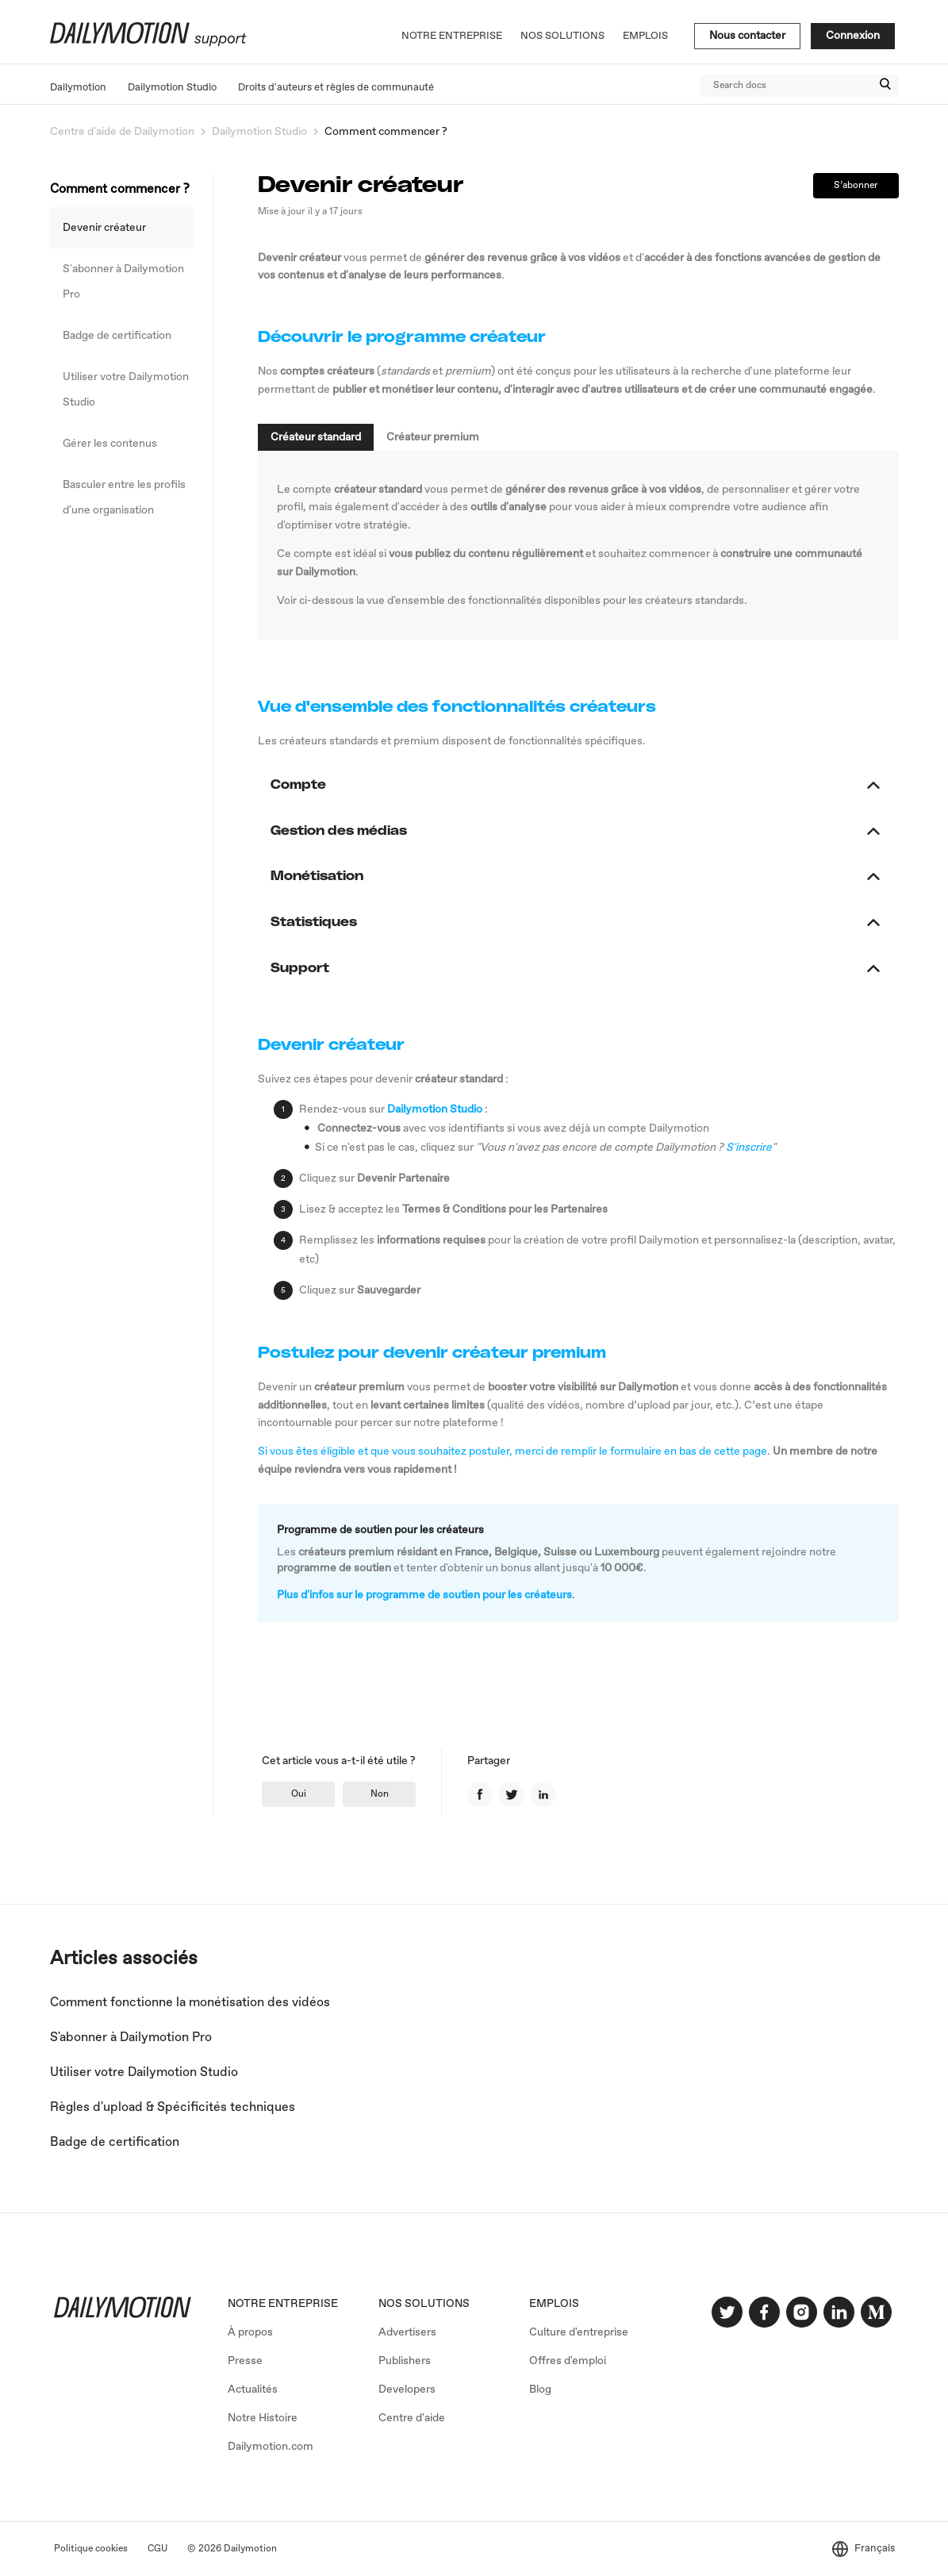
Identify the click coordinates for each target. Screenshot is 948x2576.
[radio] (298, 1794)
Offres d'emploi (567, 2361)
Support (308, 968)
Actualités (253, 2389)
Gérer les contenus (110, 443)
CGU (157, 2549)
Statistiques (322, 922)
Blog (540, 2389)
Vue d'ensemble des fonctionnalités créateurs (457, 707)
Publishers (404, 2361)
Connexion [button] (853, 36)
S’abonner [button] (856, 185)
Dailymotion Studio (172, 87)
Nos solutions (562, 36)
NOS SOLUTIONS (424, 2304)
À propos (250, 2332)
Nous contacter (747, 36)
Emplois (645, 36)
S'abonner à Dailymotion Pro (123, 282)
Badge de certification (117, 336)
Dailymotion (78, 87)
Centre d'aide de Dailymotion (122, 132)
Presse (245, 2361)
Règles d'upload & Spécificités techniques (172, 2107)
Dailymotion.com (270, 2447)
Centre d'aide (411, 2418)
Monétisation (325, 876)
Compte (307, 785)
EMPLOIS (554, 2304)
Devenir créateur (104, 228)
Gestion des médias (347, 831)
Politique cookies (91, 2549)
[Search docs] (799, 86)
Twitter (511, 1794)
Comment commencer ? (385, 132)
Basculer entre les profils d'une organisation (124, 497)
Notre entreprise (451, 36)
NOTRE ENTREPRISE (283, 2304)
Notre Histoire (262, 2418)
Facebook (480, 1794)
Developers (407, 2389)
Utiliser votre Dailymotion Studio (126, 389)
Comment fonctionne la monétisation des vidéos (190, 2002)
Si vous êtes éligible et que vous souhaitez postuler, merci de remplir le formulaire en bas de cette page (512, 1451)
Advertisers (407, 2332)
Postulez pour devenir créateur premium (432, 1353)
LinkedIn (543, 1794)
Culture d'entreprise (578, 2332)
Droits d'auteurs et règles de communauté (336, 87)
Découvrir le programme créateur (402, 337)
